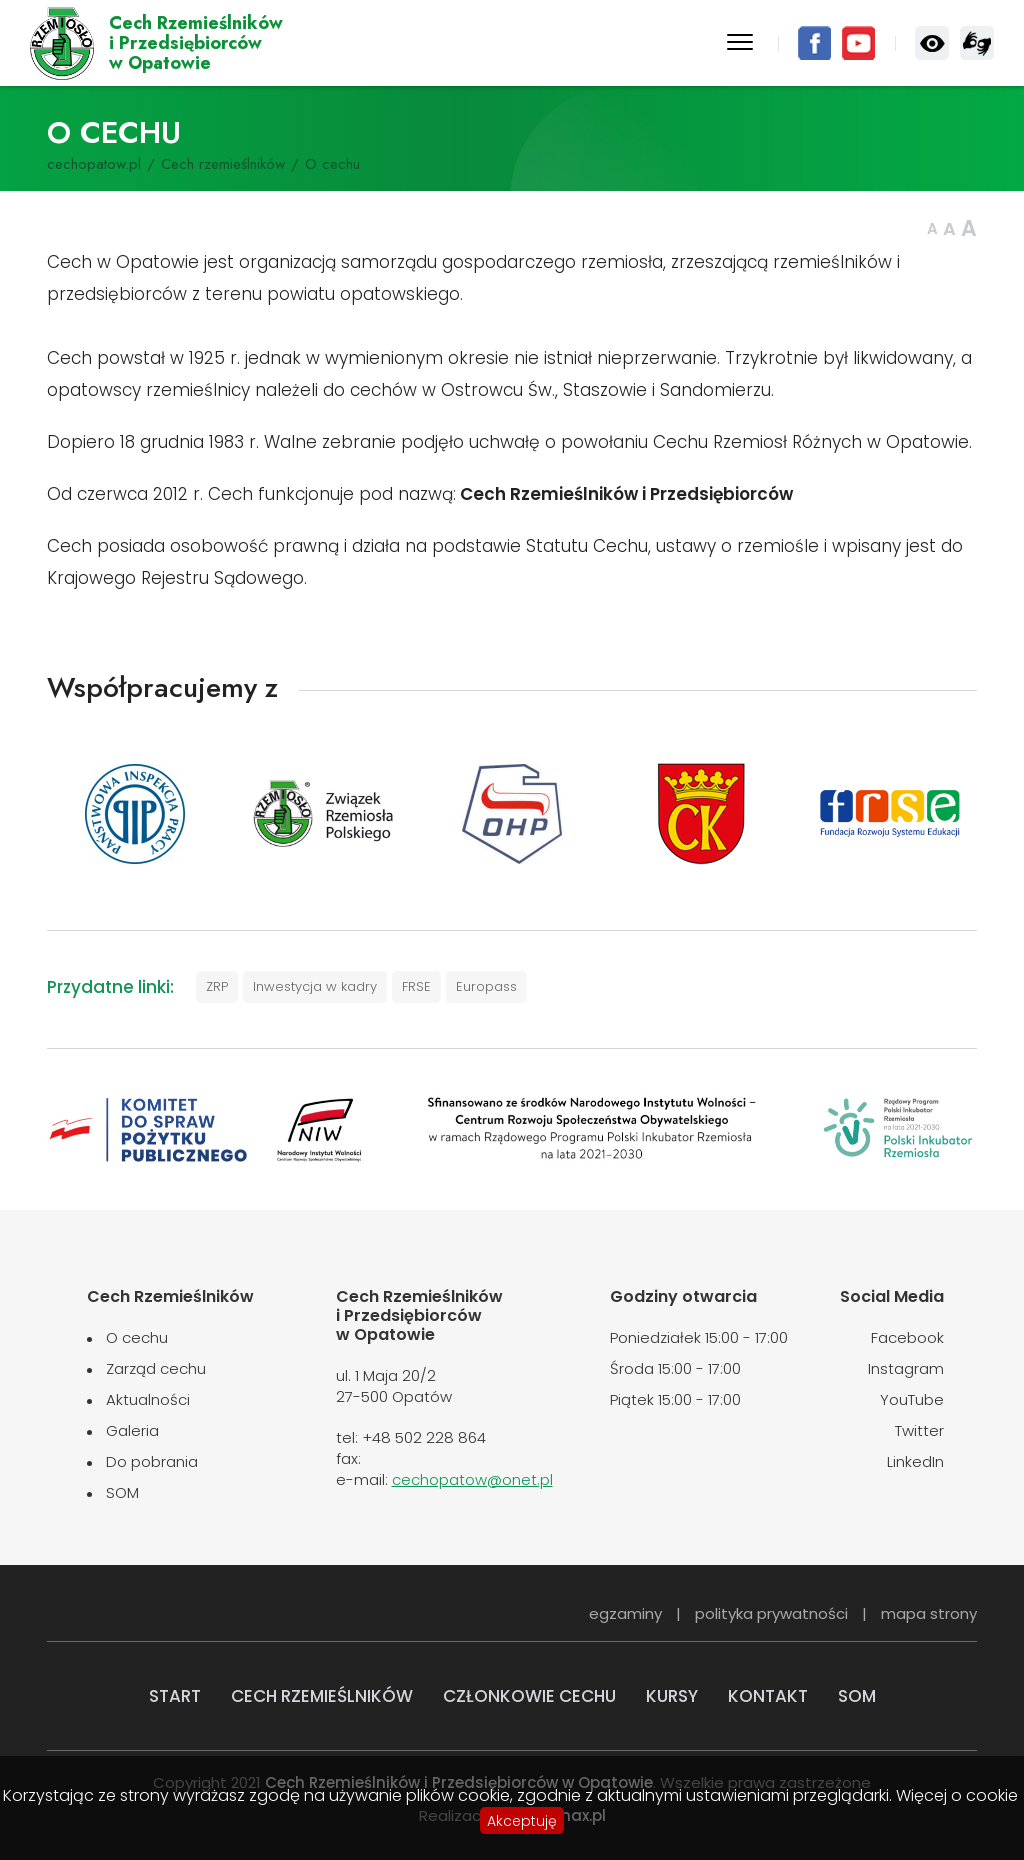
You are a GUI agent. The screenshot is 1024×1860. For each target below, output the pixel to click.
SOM (122, 1492)
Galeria (132, 1430)
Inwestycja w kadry (315, 986)
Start (175, 1696)
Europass (486, 986)
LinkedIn (915, 1461)
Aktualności (148, 1399)
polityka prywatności (771, 1613)
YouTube (858, 43)
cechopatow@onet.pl (472, 1479)
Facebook (814, 43)
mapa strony (929, 1613)
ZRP (217, 986)
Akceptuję (522, 1821)
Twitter (919, 1430)
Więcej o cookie (957, 1796)
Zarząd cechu (156, 1368)
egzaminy (625, 1613)
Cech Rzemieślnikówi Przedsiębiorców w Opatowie (196, 43)
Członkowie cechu (529, 1696)
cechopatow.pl (94, 164)
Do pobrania (152, 1461)
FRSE (416, 986)
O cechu (137, 1337)
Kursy (672, 1696)
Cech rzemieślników (223, 164)
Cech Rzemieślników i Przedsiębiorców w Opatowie (62, 43)
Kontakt (768, 1696)
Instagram (906, 1368)
